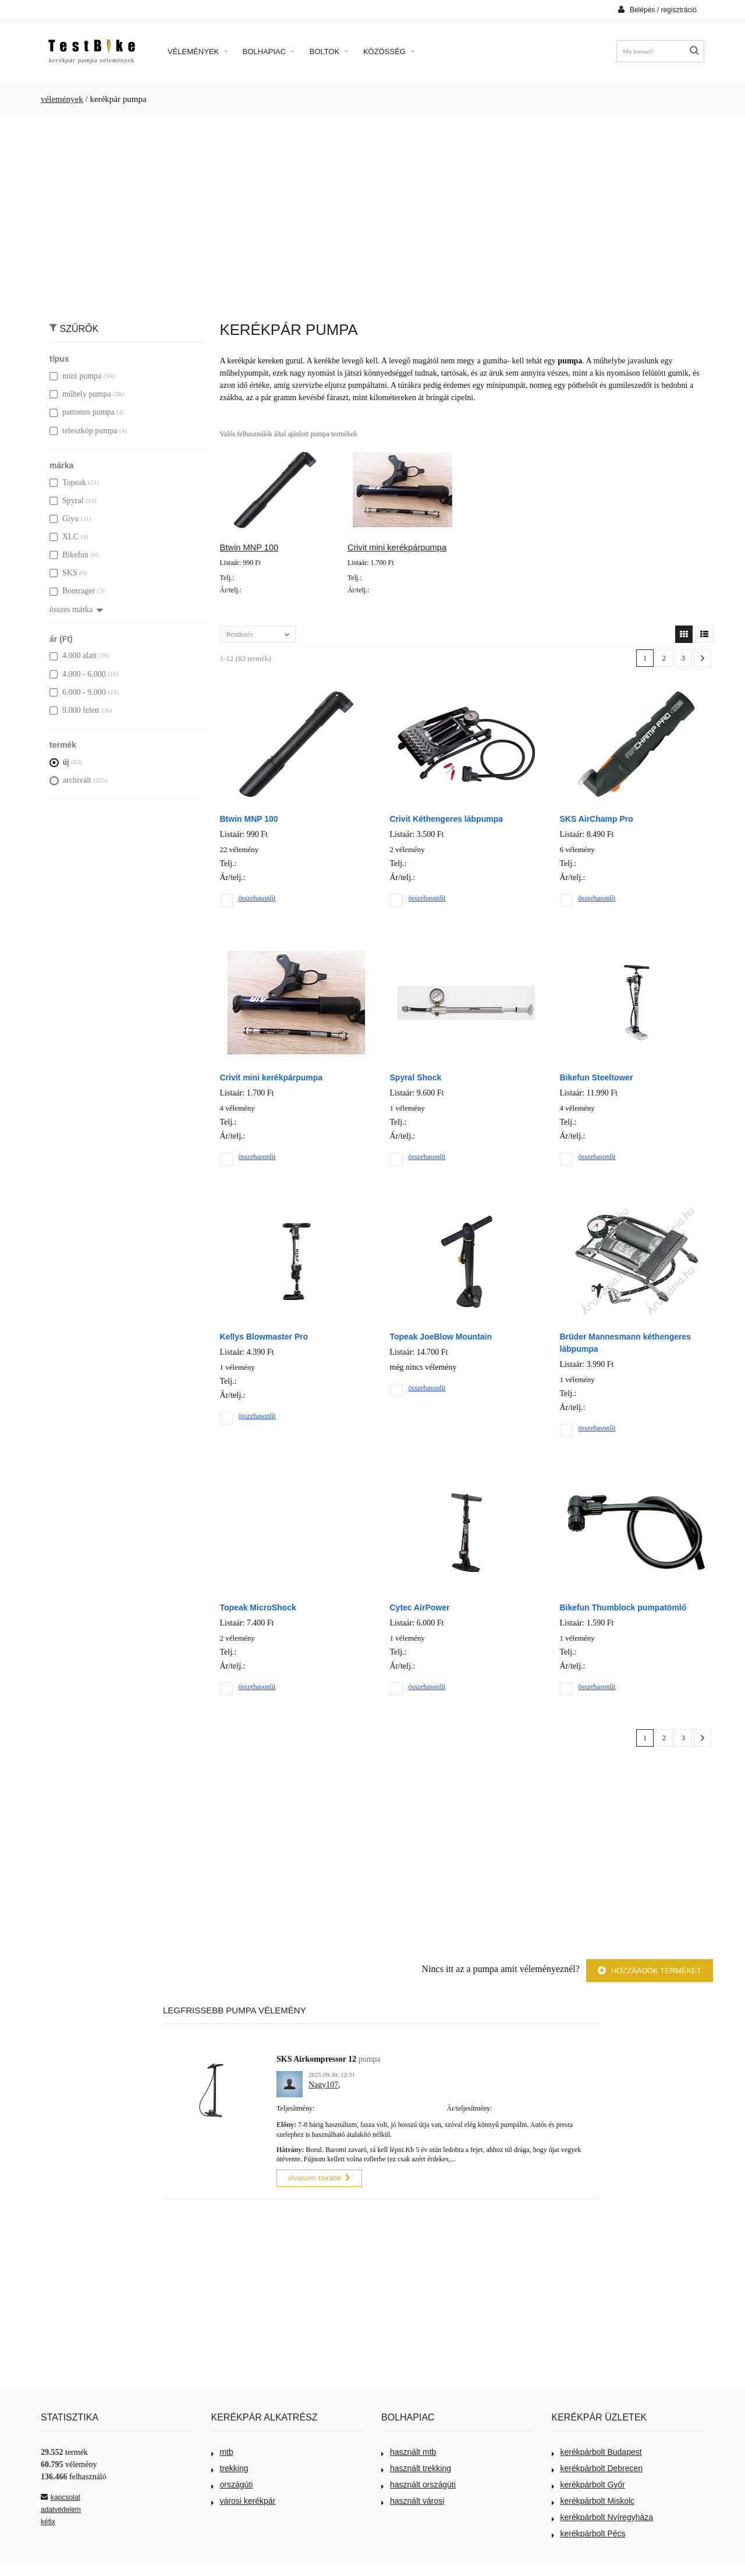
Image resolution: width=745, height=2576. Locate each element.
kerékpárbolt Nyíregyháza (603, 2515)
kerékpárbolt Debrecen (597, 2466)
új (59, 762)
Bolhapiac (269, 51)
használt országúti (418, 2482)
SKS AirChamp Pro (596, 819)
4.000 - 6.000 (77, 674)
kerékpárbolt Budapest (597, 2450)
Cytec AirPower (420, 1607)
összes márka (76, 609)
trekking (230, 2466)
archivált (70, 780)
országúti (232, 2482)
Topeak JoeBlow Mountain (441, 1336)
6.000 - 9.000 (77, 692)
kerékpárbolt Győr (588, 2482)
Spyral (66, 500)
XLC (64, 536)
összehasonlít (257, 898)
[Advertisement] (372, 213)
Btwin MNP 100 (249, 547)
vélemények (62, 99)
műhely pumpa (80, 394)
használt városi (412, 2499)
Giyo (64, 518)
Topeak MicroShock (258, 1607)
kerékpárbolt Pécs (589, 2531)
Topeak (67, 482)
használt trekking (416, 2466)
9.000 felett (74, 710)
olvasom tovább (319, 2177)
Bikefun (68, 554)
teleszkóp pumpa (83, 430)
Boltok (329, 51)
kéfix (48, 2520)
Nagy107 (323, 2084)
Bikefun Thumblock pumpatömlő (623, 1607)
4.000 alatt (73, 655)
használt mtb (408, 2450)
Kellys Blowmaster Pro (264, 1336)
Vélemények (198, 51)
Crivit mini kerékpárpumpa (396, 547)
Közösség (388, 51)
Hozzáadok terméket (649, 1970)
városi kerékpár (243, 2499)
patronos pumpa (82, 412)
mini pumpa (75, 376)
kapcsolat (60, 2496)
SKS (63, 572)
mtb (222, 2450)
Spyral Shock (416, 1077)
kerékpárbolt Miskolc (593, 2499)
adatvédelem (61, 2508)
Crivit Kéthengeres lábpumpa (446, 819)
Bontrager (72, 590)
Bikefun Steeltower (596, 1077)
